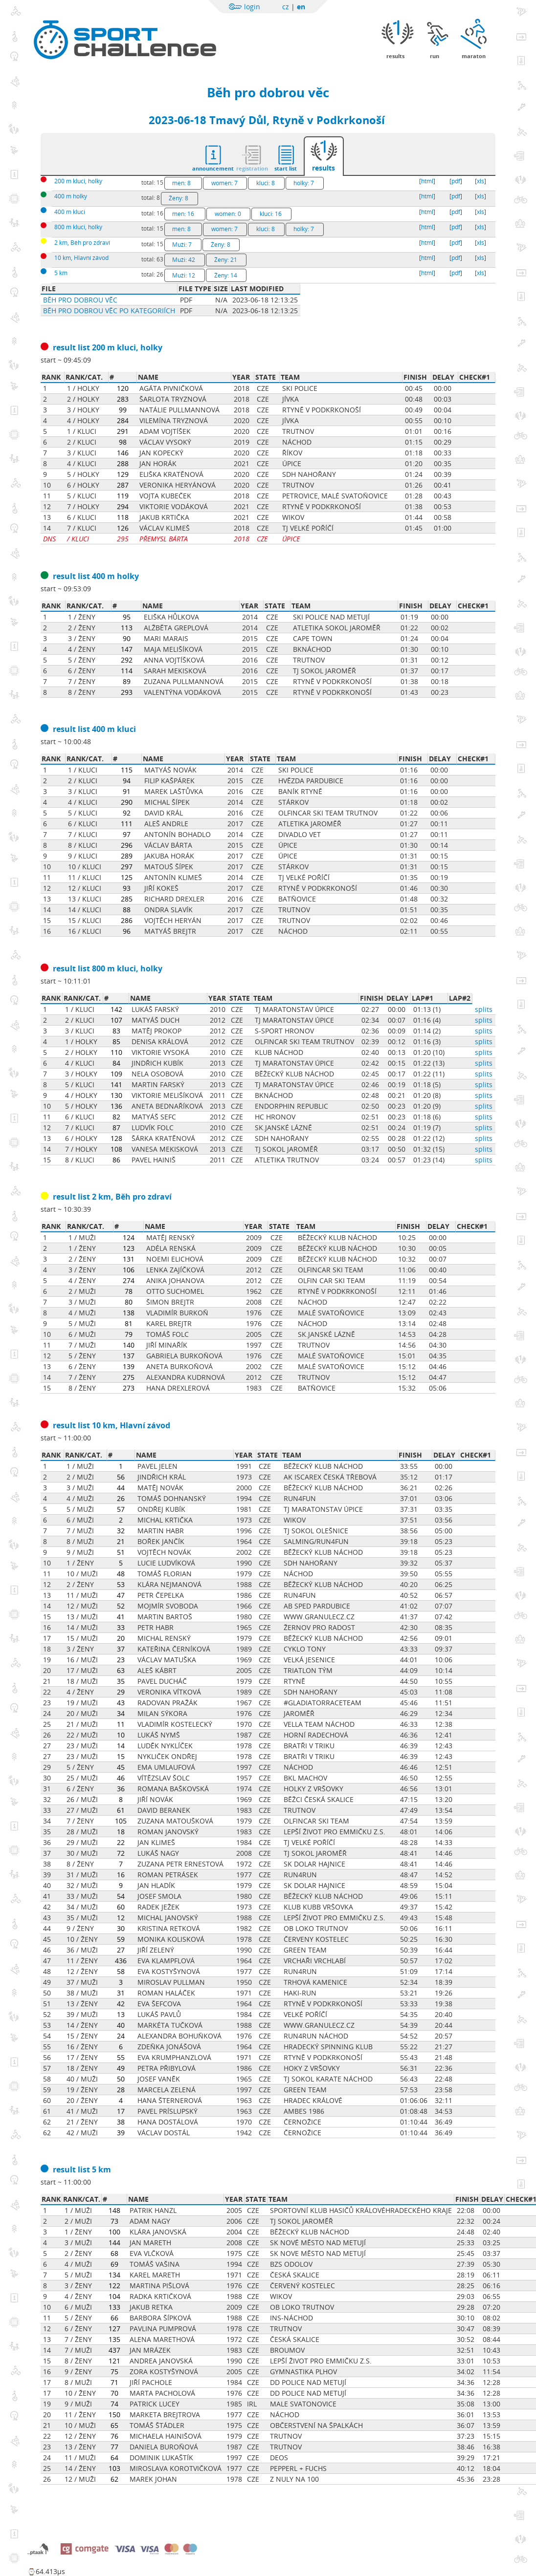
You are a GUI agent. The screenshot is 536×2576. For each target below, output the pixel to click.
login (252, 6)
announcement (213, 168)
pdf (455, 181)
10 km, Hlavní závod (81, 258)
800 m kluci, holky (78, 227)
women (224, 183)
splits (483, 1009)
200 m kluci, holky (78, 181)
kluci (265, 183)
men (181, 183)
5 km (60, 273)
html (427, 181)
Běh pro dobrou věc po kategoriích (109, 310)
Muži (182, 244)
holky (303, 183)
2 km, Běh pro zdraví (82, 242)
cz (285, 6)
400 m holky (70, 196)
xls (480, 181)
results (323, 167)
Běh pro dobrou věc (268, 92)
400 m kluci (69, 212)
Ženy (178, 198)
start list (285, 168)
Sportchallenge (127, 30)
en (301, 6)
